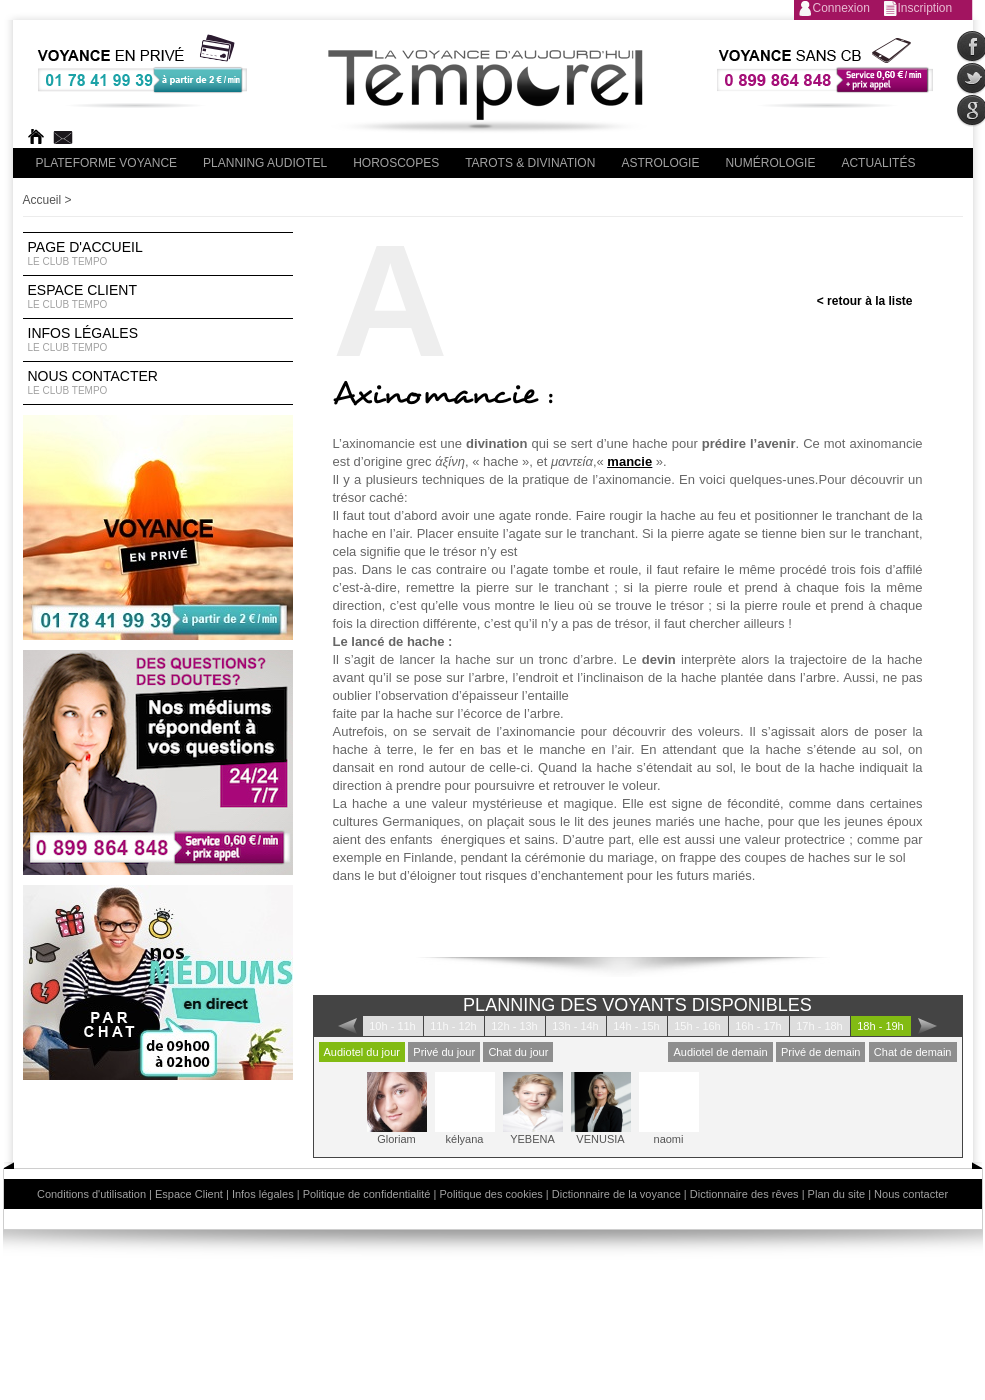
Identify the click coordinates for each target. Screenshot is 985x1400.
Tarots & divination (530, 163)
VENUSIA (601, 1108)
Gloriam (397, 1108)
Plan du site (836, 1194)
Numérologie (770, 163)
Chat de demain (913, 1052)
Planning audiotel (265, 163)
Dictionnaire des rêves (744, 1194)
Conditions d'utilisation (91, 1194)
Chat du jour (518, 1052)
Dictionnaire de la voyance (616, 1194)
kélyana (465, 1108)
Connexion (841, 8)
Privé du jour (444, 1052)
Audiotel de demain (720, 1052)
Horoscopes (396, 163)
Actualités (878, 163)
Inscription (925, 8)
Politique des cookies (490, 1194)
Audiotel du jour (362, 1052)
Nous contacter (158, 383)
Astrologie (660, 163)
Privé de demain (821, 1052)
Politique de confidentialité (367, 1194)
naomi (669, 1108)
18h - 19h (880, 1026)
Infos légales (158, 340)
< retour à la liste (865, 301)
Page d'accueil (158, 254)
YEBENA (533, 1108)
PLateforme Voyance (107, 163)
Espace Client (158, 297)
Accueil (42, 200)
